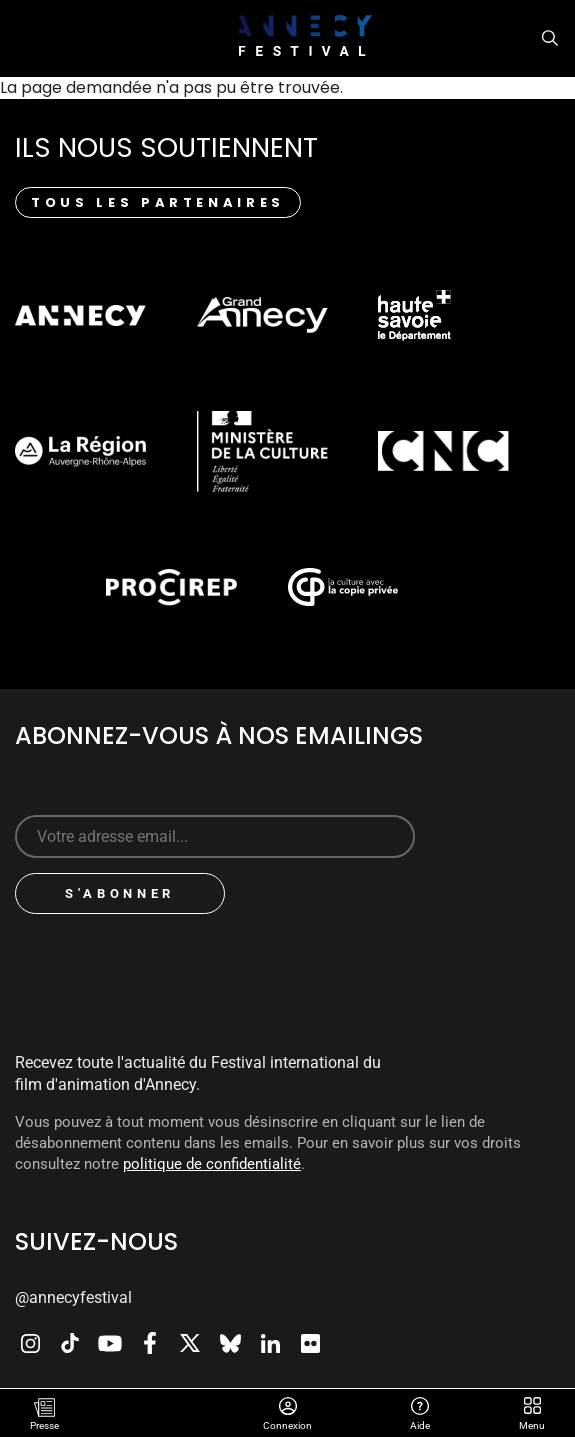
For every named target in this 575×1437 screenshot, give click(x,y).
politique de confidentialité (212, 1164)
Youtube (110, 1343)
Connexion (288, 1408)
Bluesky (230, 1343)
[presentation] (182, 968)
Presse (44, 1425)
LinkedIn (270, 1343)
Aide (420, 1408)
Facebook (150, 1343)
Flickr (310, 1343)
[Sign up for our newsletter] (215, 836)
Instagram (30, 1343)
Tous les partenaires (158, 202)
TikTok (70, 1343)
